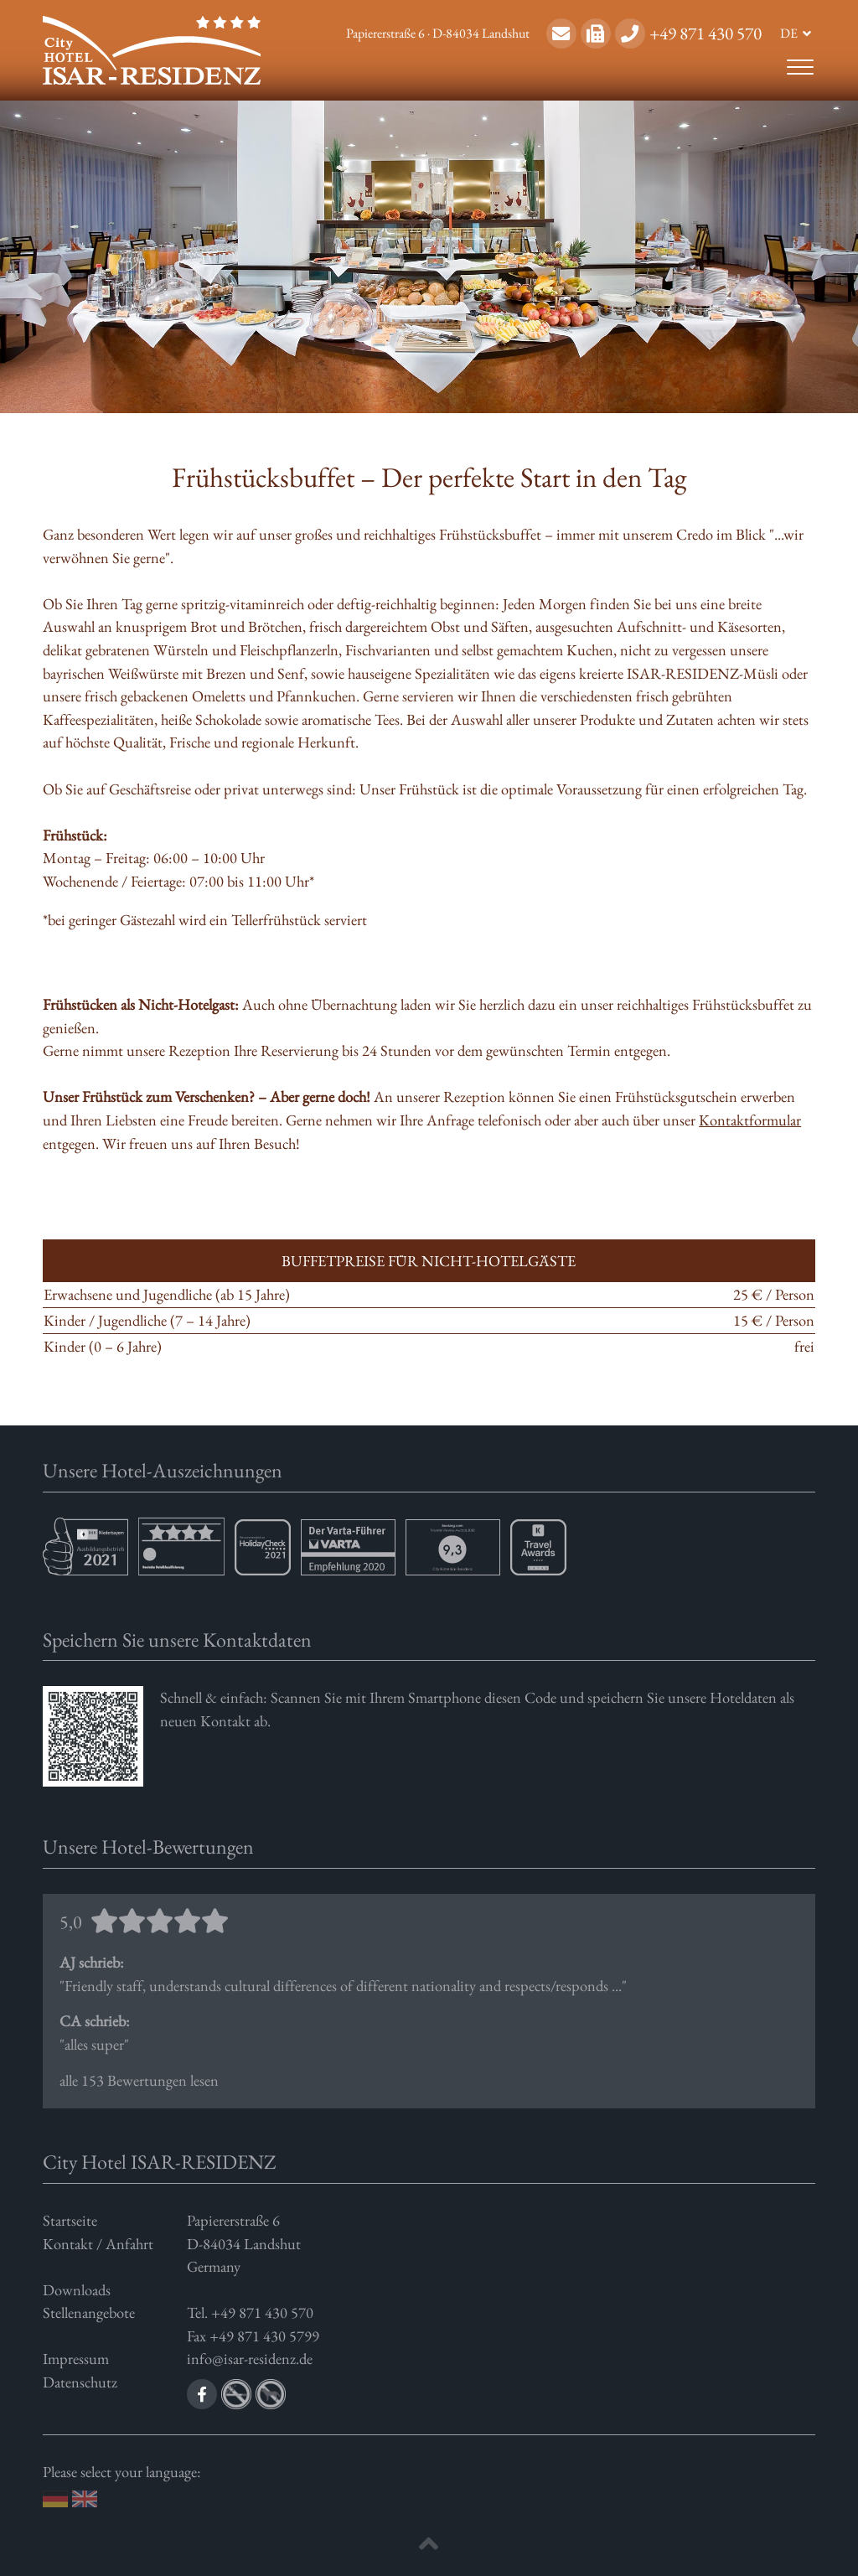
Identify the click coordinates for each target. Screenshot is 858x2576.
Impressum (76, 2358)
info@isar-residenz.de (250, 2358)
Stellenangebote (89, 2312)
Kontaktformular (750, 1120)
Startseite (70, 2220)
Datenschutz (80, 2382)
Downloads (77, 2289)
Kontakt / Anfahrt (98, 2243)
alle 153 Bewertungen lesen (429, 2000)
